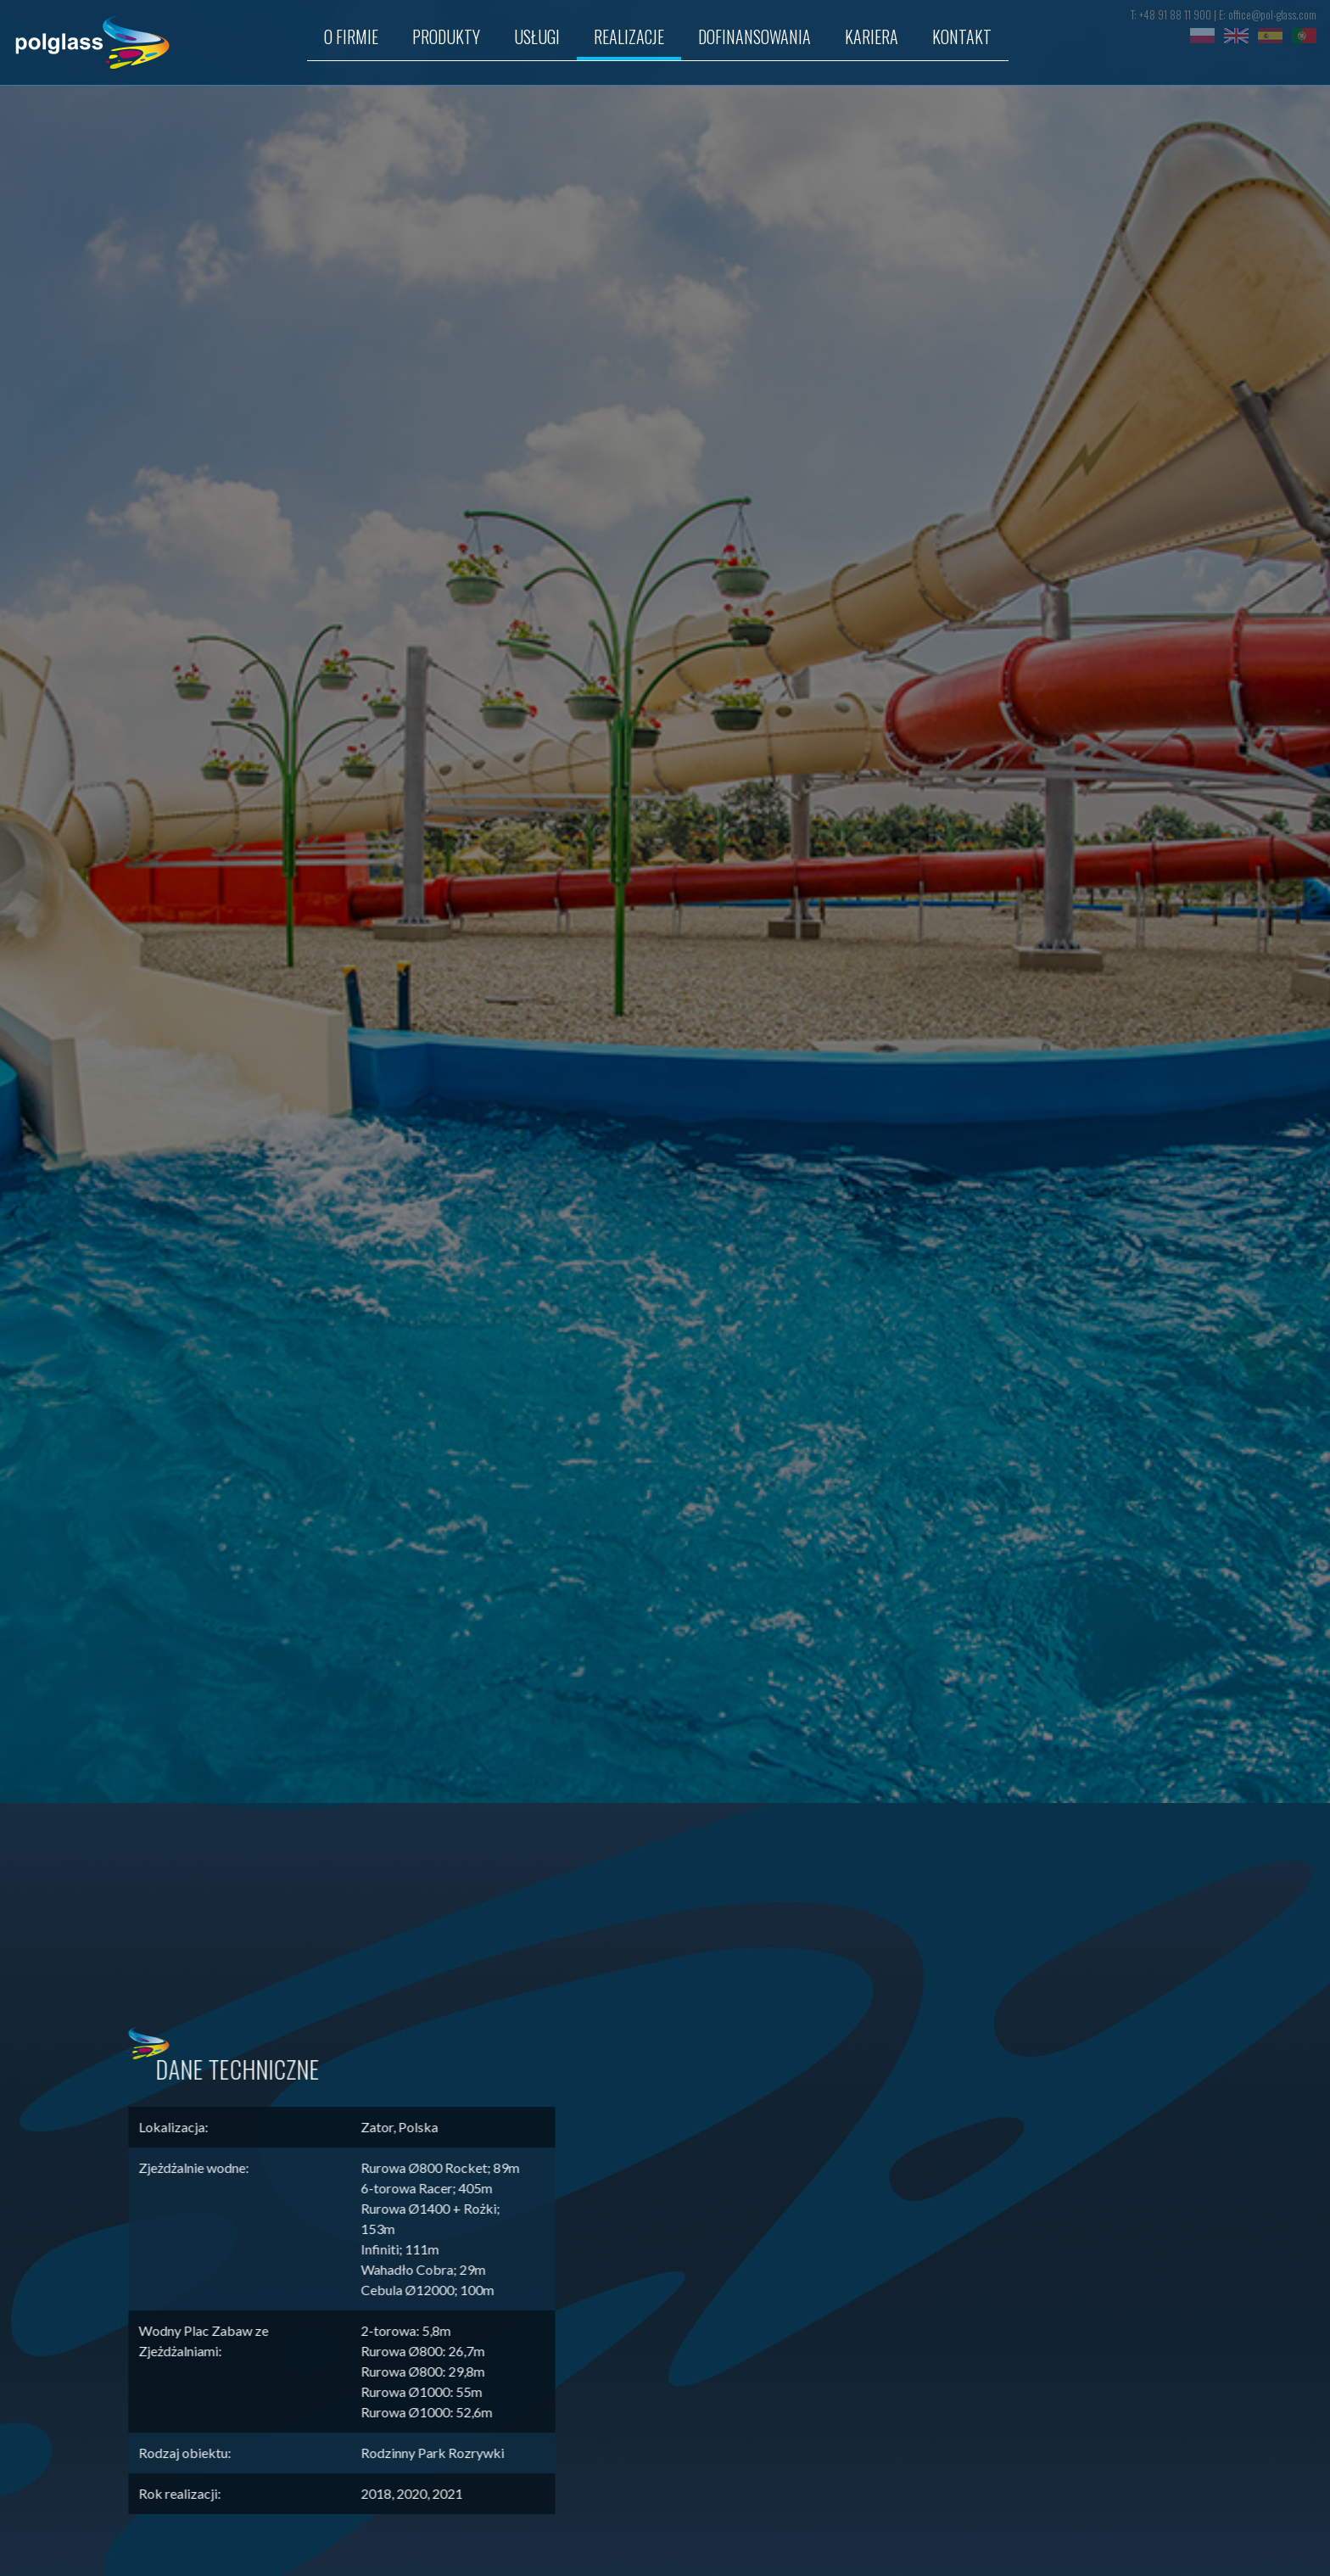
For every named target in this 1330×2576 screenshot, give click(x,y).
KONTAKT (962, 36)
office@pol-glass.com (1272, 15)
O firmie (351, 36)
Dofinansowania (754, 36)
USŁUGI (537, 36)
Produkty (446, 36)
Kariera (871, 36)
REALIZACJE (629, 36)
